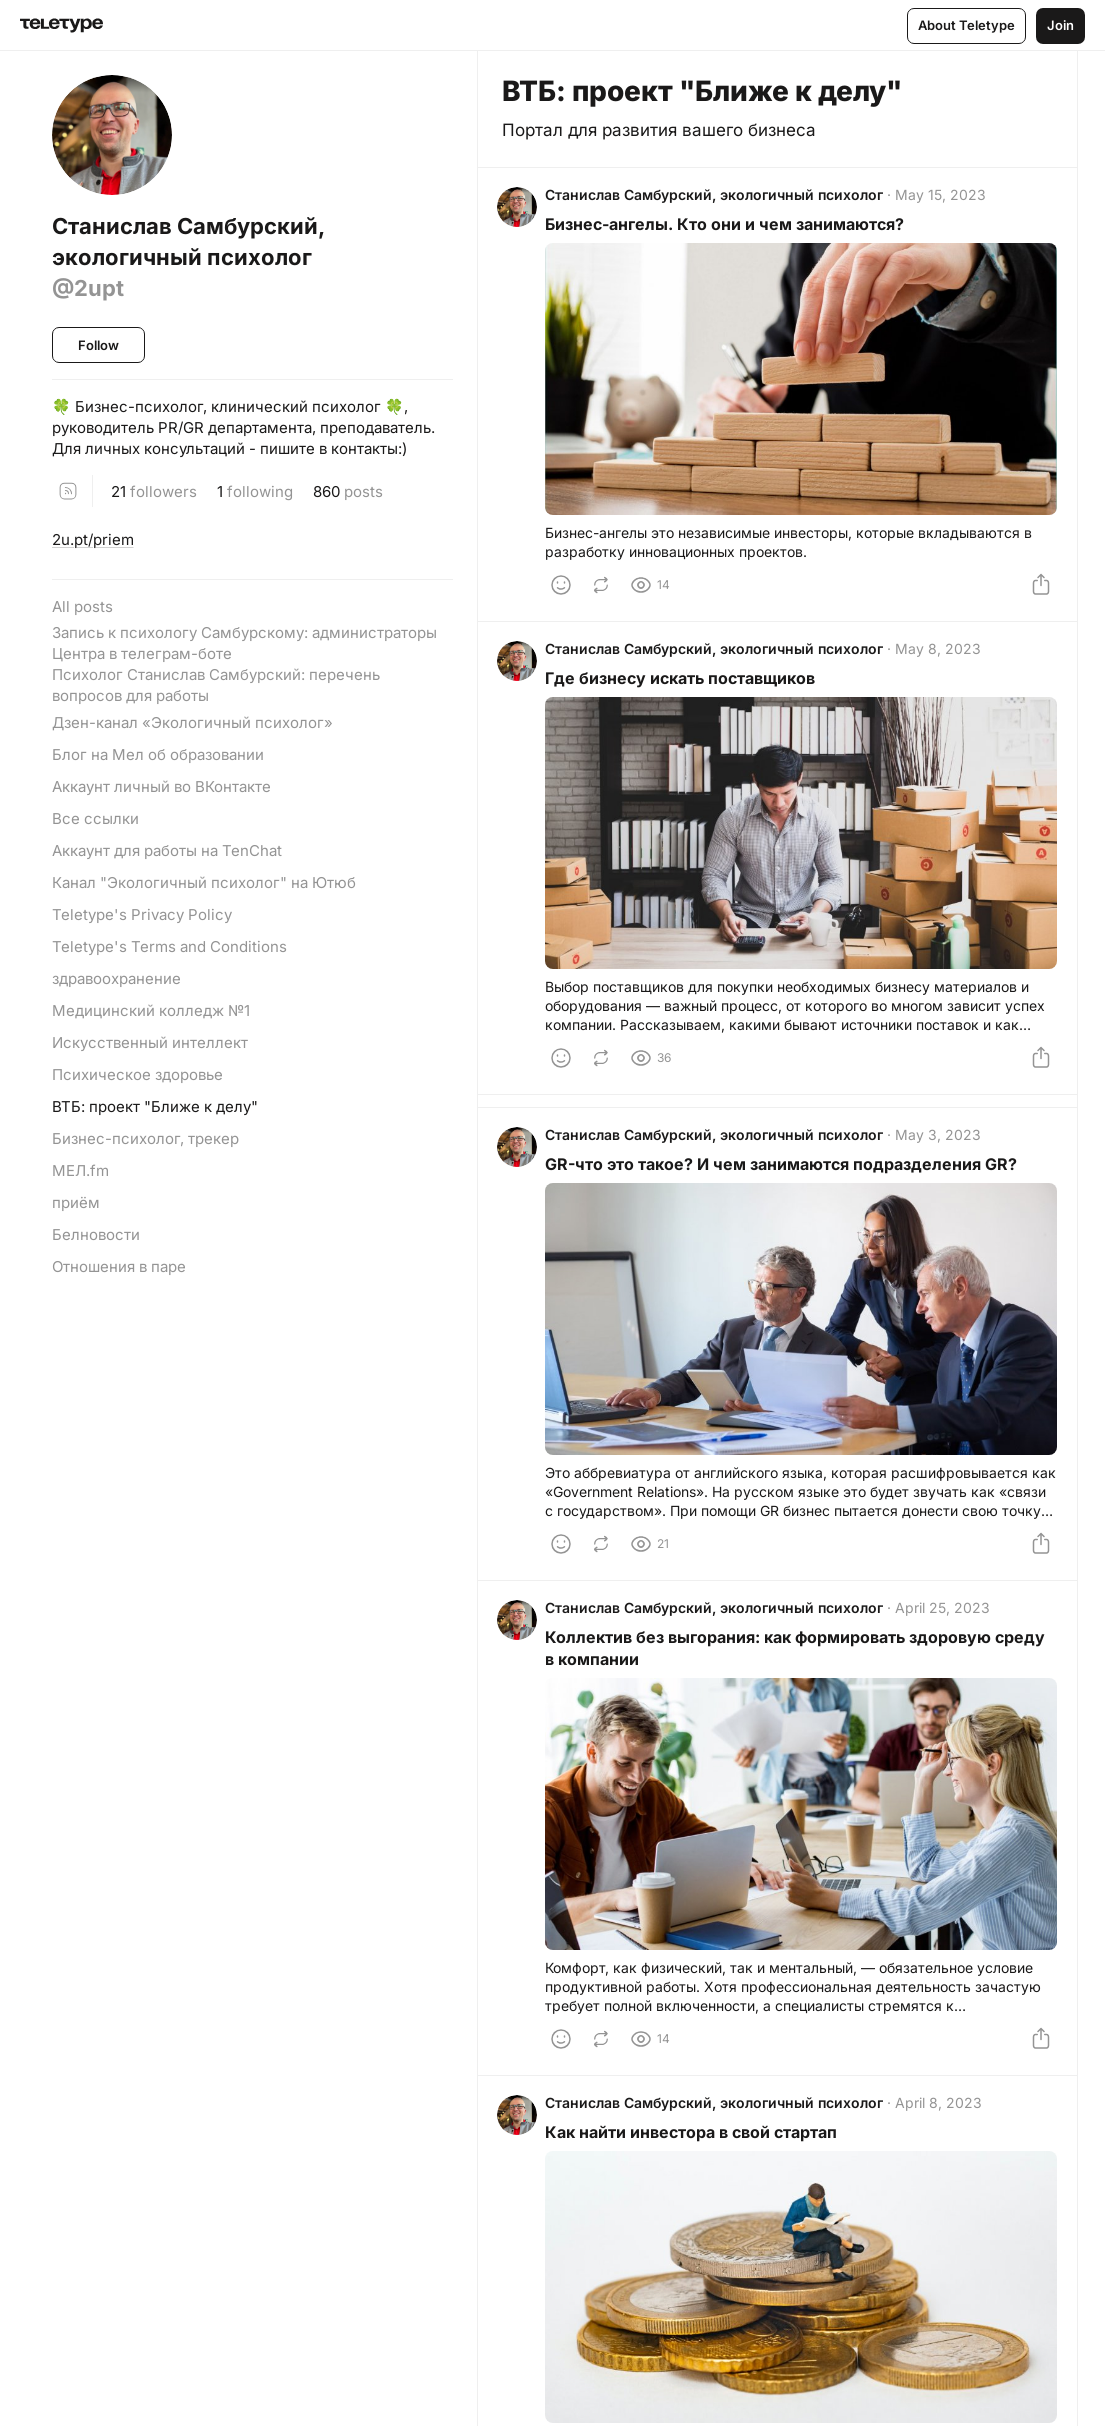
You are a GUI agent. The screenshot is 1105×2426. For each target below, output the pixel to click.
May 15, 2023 (945, 199)
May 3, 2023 (943, 1147)
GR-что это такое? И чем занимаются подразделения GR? (786, 1177)
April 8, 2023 (943, 2124)
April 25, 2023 (947, 1625)
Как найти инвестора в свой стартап (696, 2154)
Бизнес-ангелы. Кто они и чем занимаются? (729, 229)
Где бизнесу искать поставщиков (685, 687)
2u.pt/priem (93, 539)
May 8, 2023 (943, 657)
